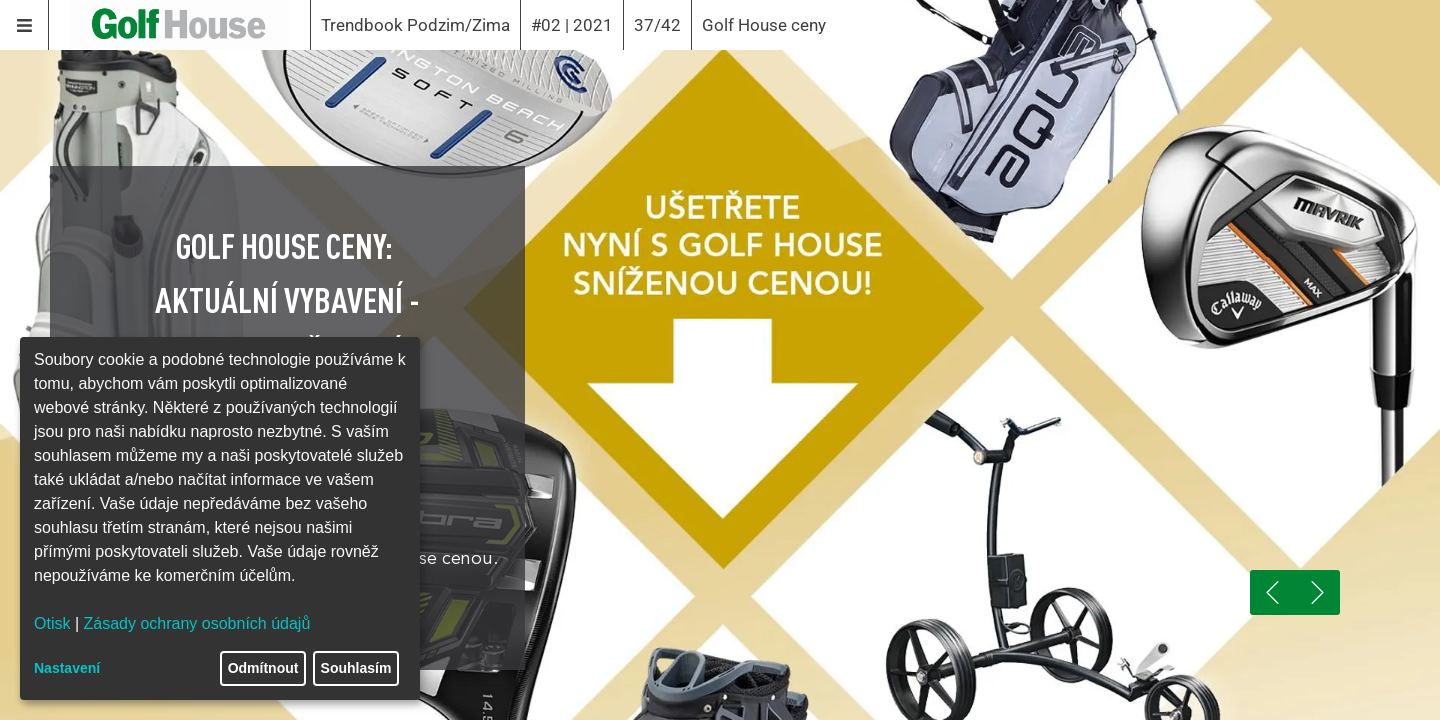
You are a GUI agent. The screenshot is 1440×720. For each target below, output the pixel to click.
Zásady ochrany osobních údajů (197, 623)
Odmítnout (263, 668)
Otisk (52, 623)
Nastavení (67, 668)
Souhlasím (356, 668)
